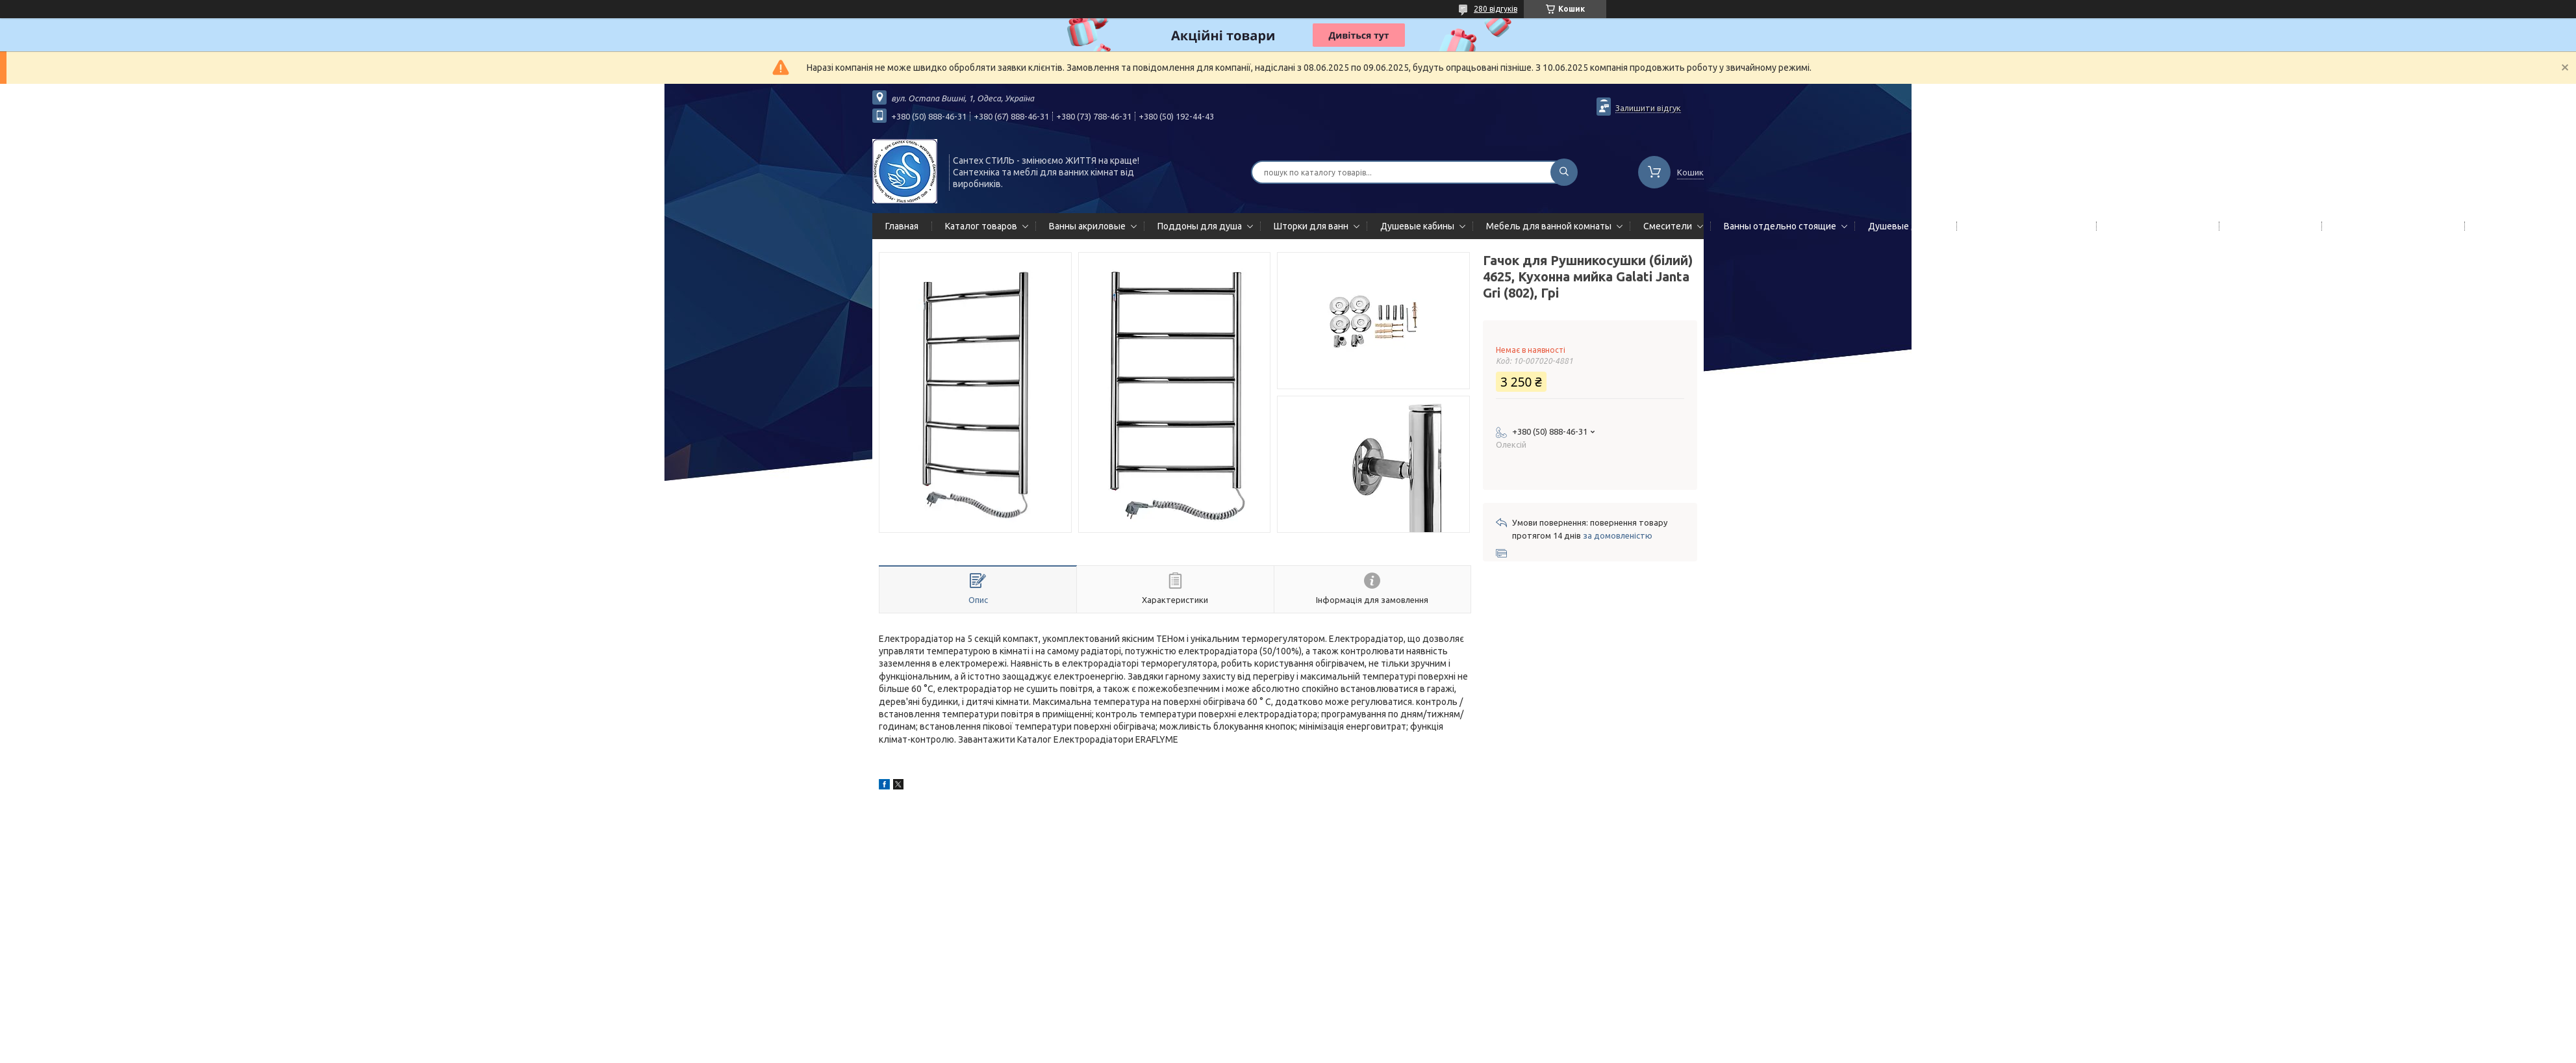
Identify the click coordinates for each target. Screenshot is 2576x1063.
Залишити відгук (1648, 107)
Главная (901, 226)
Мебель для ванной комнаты (1548, 226)
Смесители (1667, 226)
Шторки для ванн (1311, 226)
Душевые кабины (1417, 226)
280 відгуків (1495, 9)
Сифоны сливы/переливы (2390, 226)
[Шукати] (1564, 172)
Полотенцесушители (2155, 226)
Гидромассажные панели (2024, 226)
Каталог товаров (981, 226)
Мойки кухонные (2267, 226)
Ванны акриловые (1087, 226)
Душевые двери (1903, 226)
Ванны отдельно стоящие (1780, 226)
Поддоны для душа (1199, 226)
